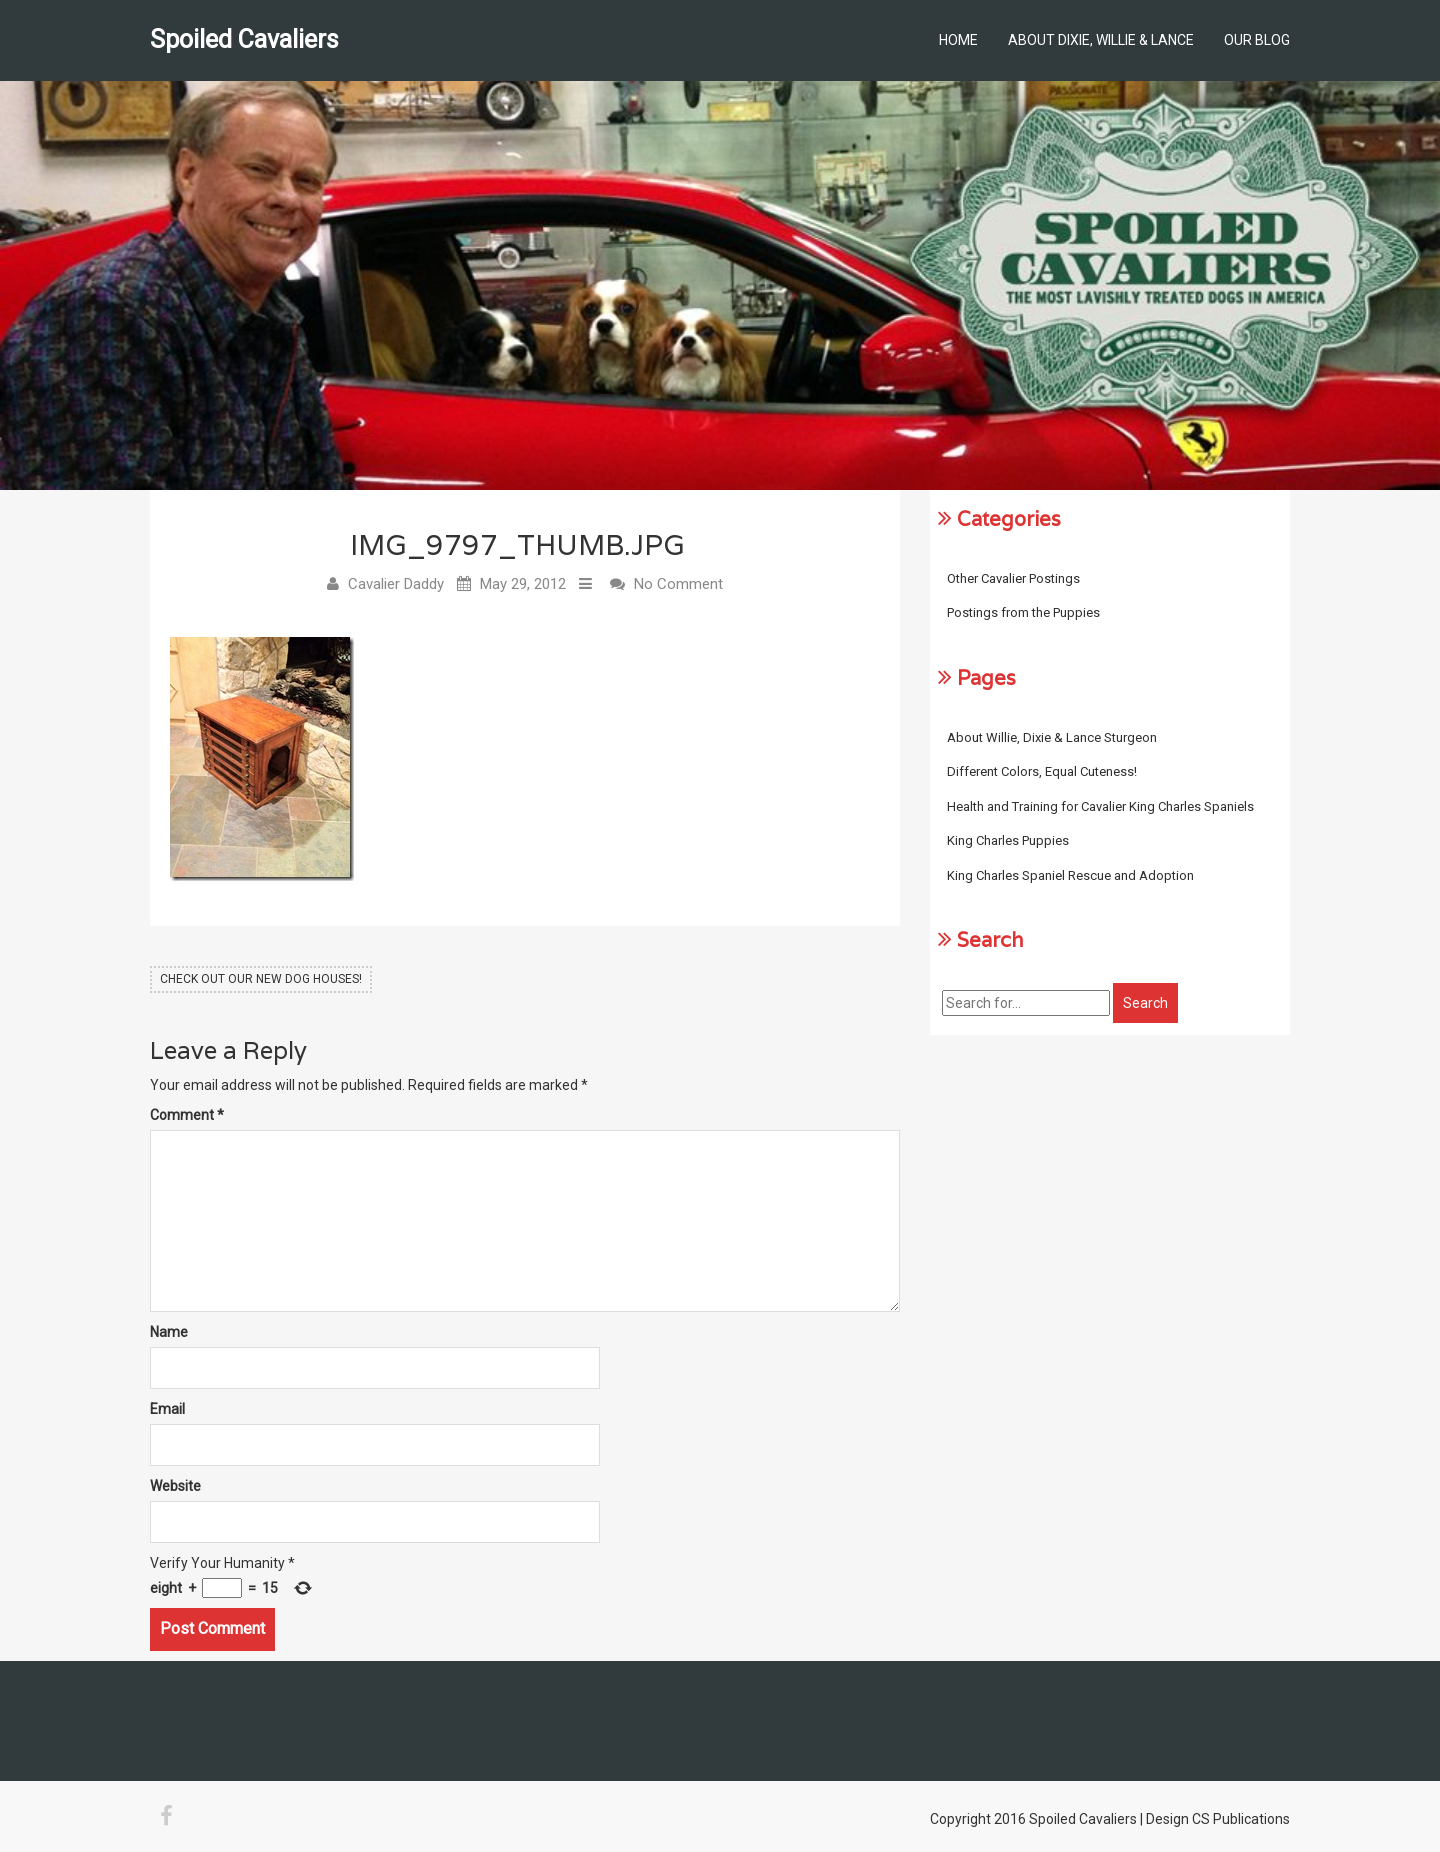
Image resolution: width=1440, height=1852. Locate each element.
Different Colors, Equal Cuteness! (1042, 771)
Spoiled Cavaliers (244, 39)
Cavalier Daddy (396, 584)
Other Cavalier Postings (1013, 578)
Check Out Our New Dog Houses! (261, 979)
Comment (187, 1115)
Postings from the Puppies (1023, 612)
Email (167, 1409)
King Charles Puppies (1008, 840)
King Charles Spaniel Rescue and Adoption (1070, 875)
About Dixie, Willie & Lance (1101, 40)
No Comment (678, 584)
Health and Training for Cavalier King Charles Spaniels (1100, 806)
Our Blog (1257, 40)
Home (958, 40)
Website (175, 1486)
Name (169, 1332)
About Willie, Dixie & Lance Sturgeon (1052, 737)
